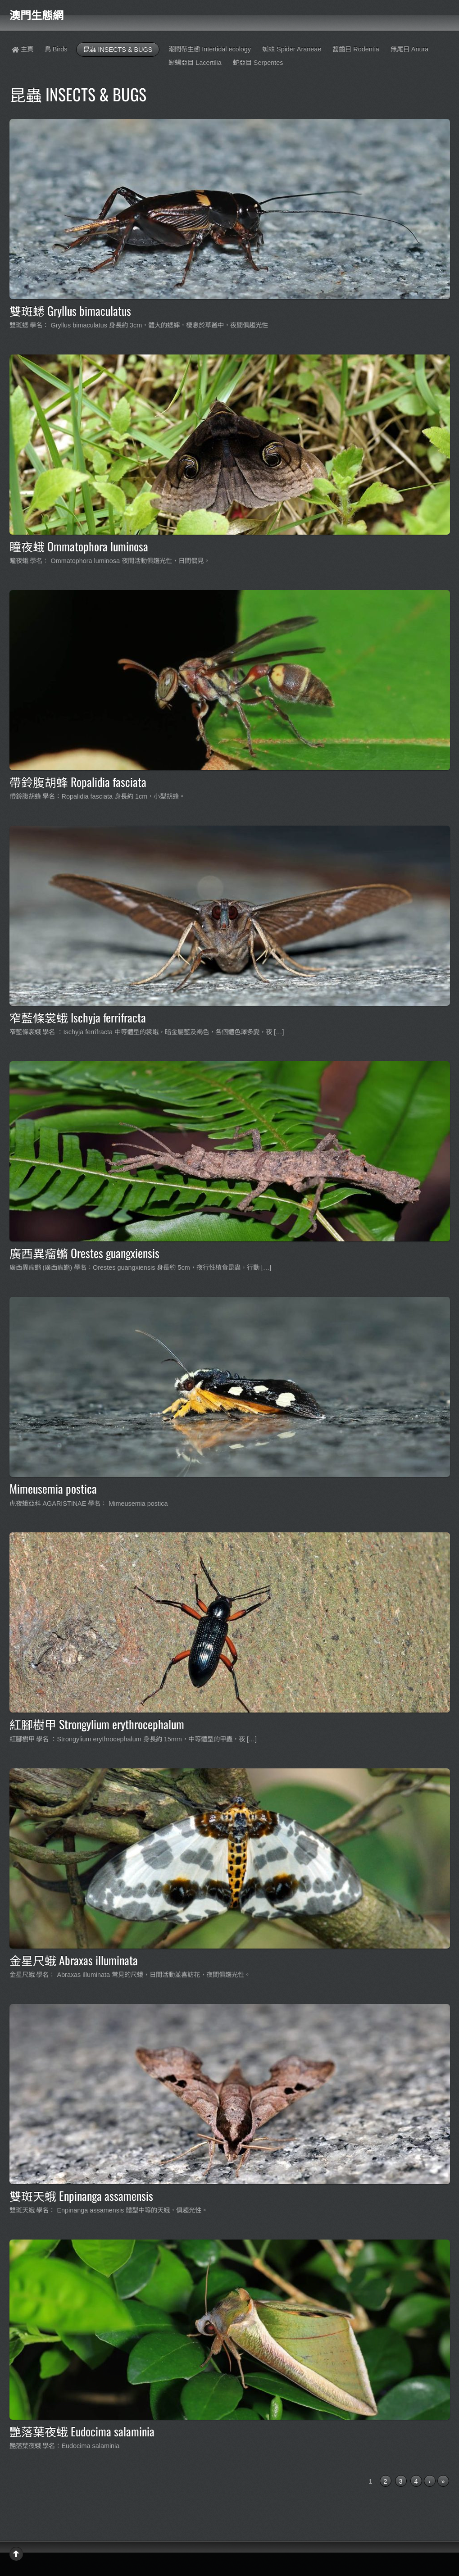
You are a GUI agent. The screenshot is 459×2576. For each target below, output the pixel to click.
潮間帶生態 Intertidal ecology (209, 49)
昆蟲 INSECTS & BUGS (117, 49)
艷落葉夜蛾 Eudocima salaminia (82, 2431)
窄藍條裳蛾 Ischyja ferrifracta (77, 1017)
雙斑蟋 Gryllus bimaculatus (70, 310)
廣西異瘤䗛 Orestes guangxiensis (84, 1252)
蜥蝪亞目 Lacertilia (195, 62)
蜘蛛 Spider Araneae (291, 49)
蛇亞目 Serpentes (258, 62)
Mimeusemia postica (53, 1488)
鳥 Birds (56, 49)
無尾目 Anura (409, 49)
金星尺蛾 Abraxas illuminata (73, 1959)
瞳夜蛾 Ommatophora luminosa (78, 545)
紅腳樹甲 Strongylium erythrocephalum (96, 1723)
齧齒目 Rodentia (355, 49)
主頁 (22, 49)
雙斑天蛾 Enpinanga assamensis (81, 2195)
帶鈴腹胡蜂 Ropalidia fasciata (77, 781)
